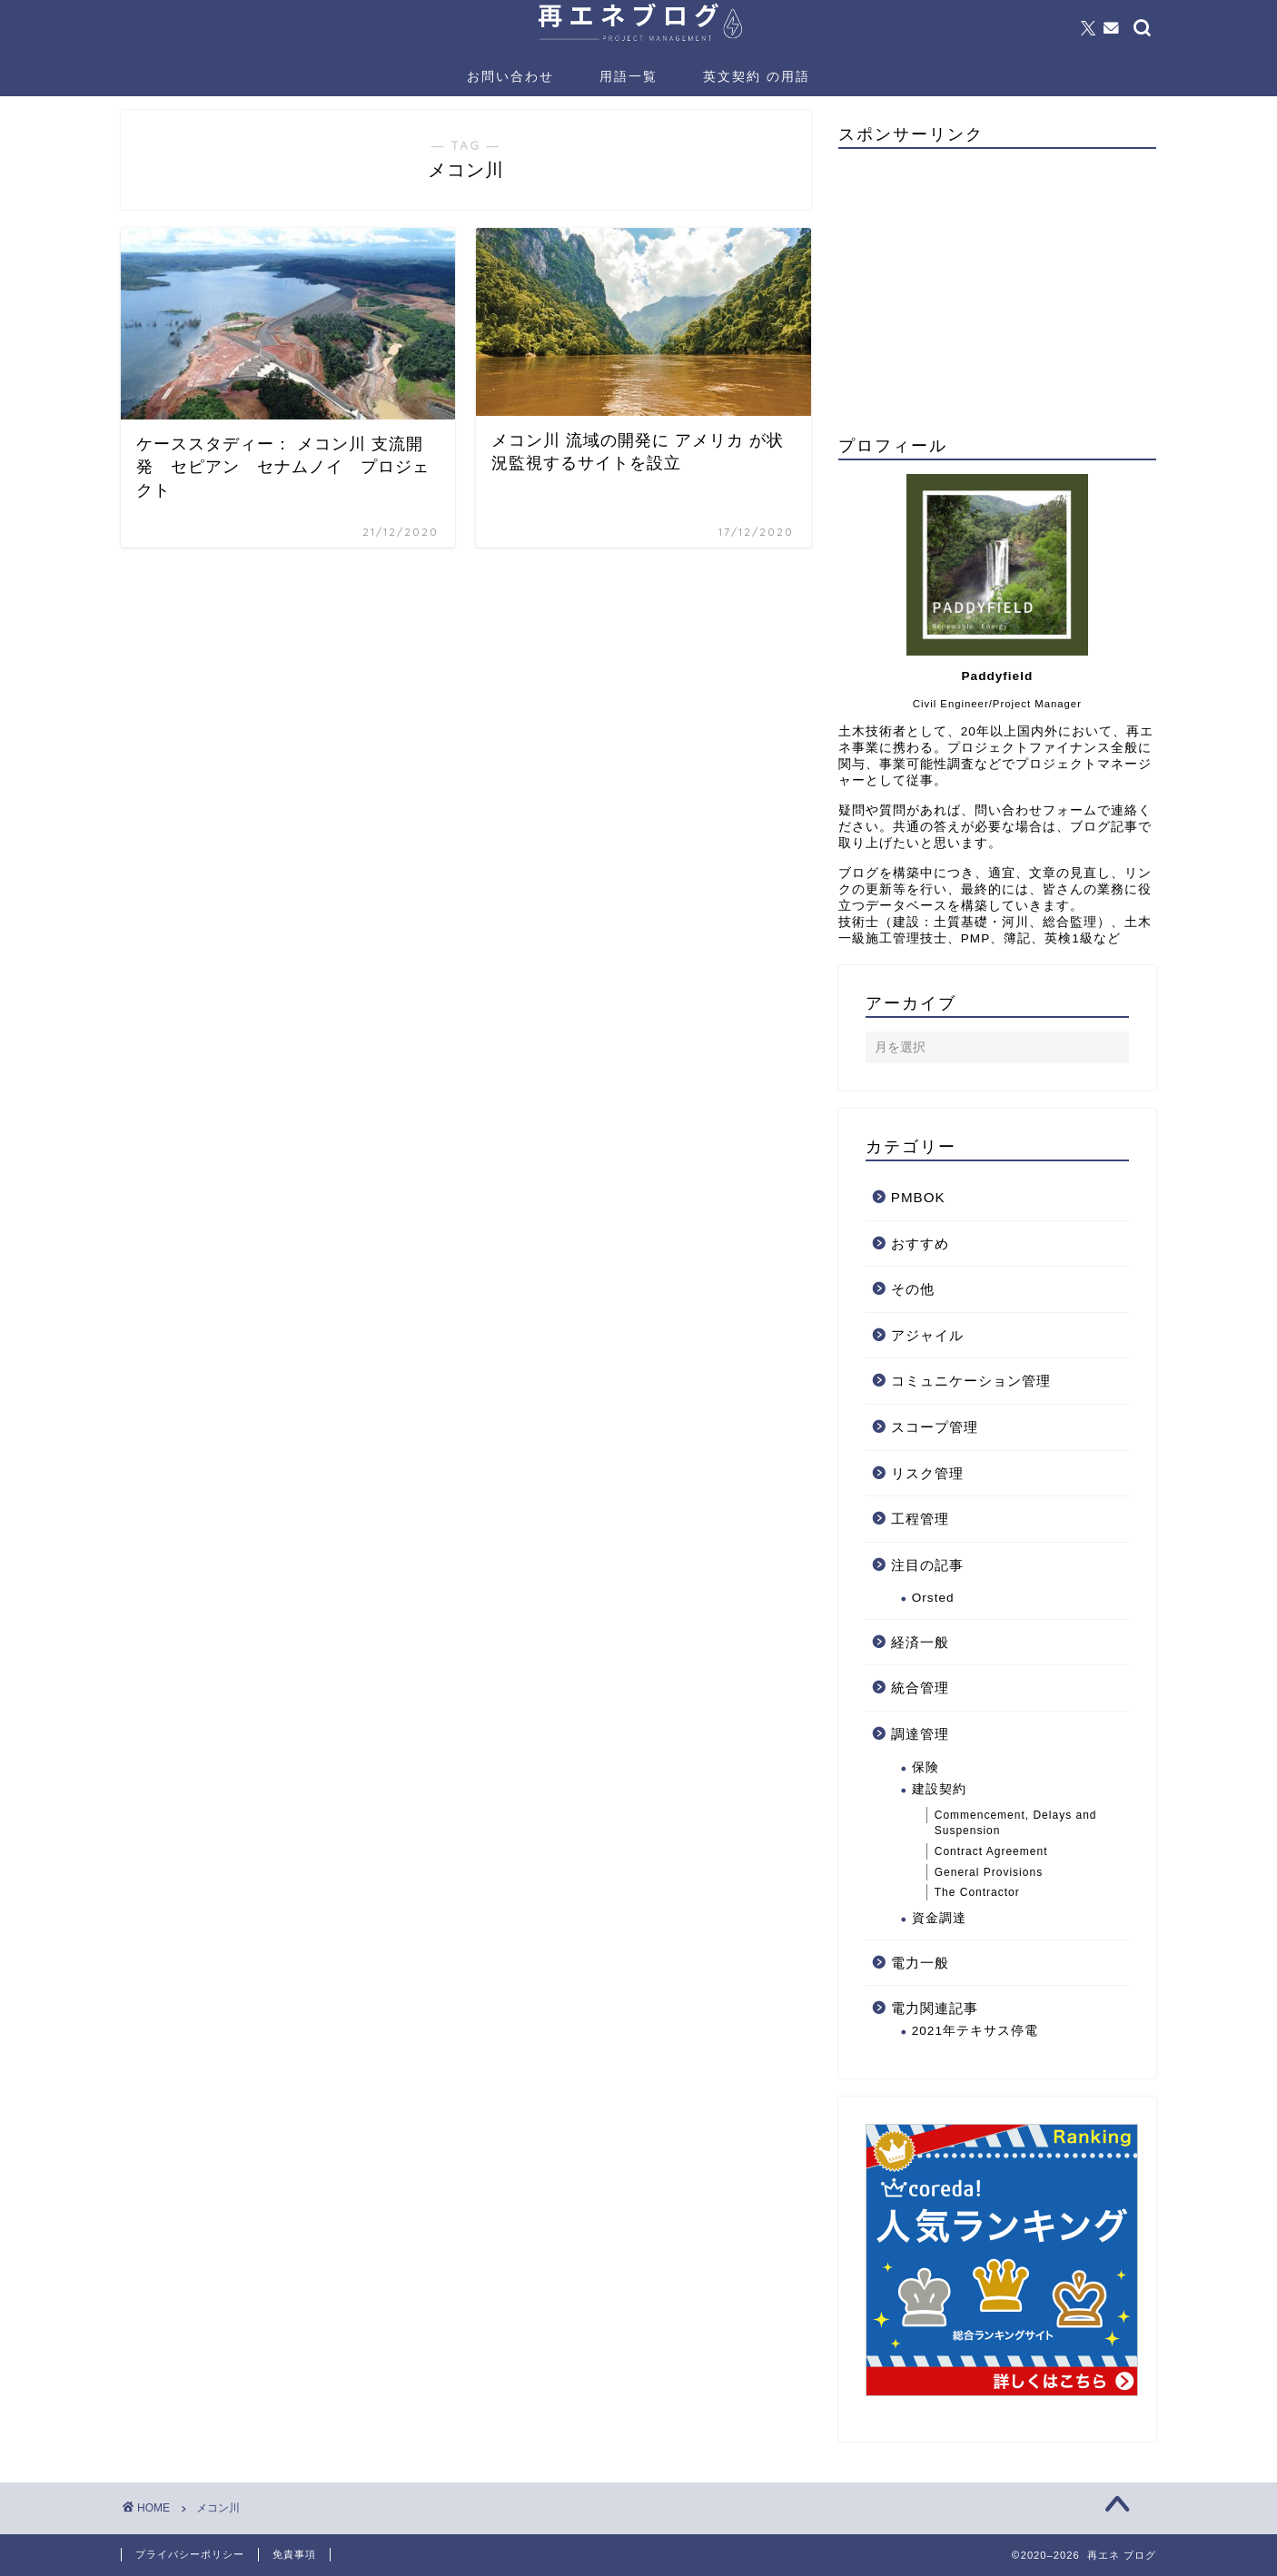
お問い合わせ (510, 76)
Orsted (933, 1597)
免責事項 (294, 2554)
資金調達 (939, 1918)
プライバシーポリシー (189, 2554)
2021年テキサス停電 (975, 2031)
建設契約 (939, 1789)
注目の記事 (927, 1565)
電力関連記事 (934, 2008)
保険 (925, 1767)
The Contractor (977, 1892)
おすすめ (920, 1243)
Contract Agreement (991, 1851)
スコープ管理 (934, 1427)
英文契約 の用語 (756, 76)
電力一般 (920, 1962)
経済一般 (920, 1642)
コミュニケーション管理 (971, 1380)
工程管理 (920, 1518)
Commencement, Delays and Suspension (1016, 1823)
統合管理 (920, 1687)
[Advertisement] (997, 290)
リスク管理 (927, 1473)
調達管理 (920, 1734)
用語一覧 (628, 76)
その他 (913, 1289)
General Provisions (989, 1872)
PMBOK (918, 1197)
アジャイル (927, 1335)
